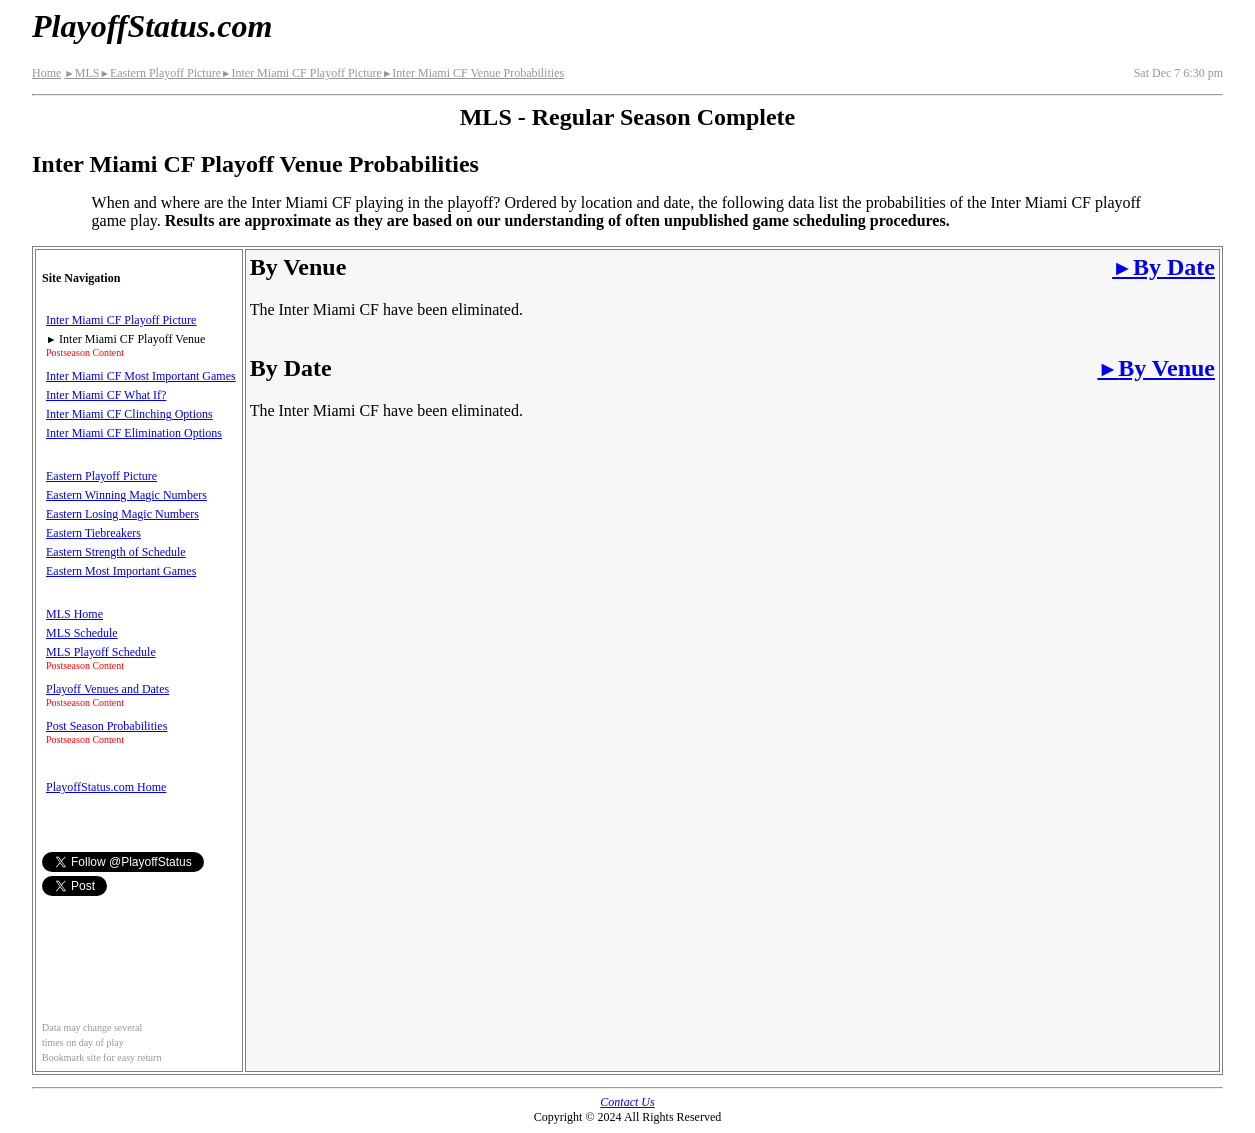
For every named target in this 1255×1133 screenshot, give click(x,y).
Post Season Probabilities (106, 726)
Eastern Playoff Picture (160, 73)
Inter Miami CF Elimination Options (134, 433)
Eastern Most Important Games (121, 571)
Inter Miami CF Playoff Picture (301, 73)
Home (46, 73)
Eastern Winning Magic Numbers (126, 495)
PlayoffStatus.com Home (106, 787)
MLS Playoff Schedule (101, 652)
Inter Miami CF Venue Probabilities (473, 73)
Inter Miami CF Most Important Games (141, 376)
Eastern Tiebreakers (93, 533)
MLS (81, 73)
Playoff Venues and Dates (107, 689)
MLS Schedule (82, 633)
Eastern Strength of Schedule (116, 552)
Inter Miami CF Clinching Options (129, 414)
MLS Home (74, 614)
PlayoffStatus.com (152, 26)
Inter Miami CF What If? (106, 395)
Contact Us (627, 1102)
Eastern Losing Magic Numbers (122, 514)
